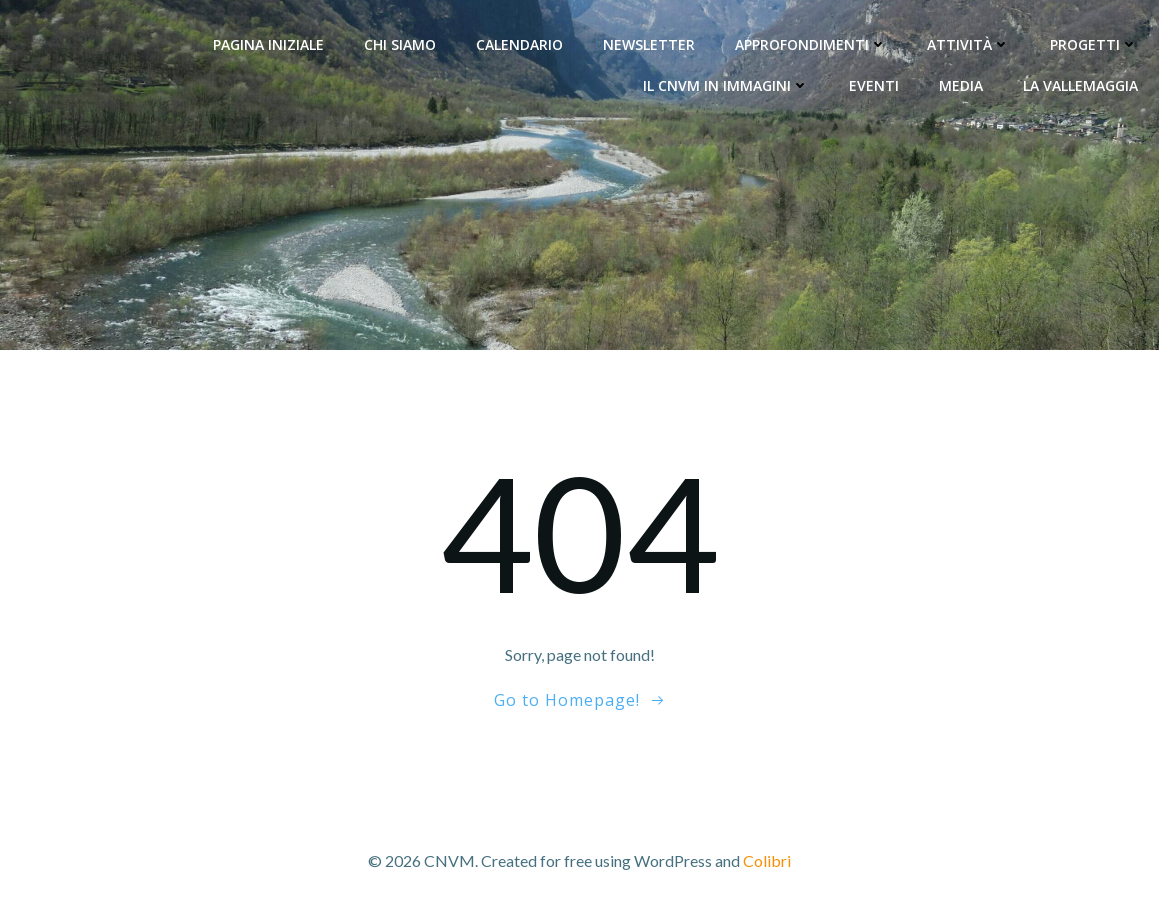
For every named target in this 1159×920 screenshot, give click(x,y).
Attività (969, 43)
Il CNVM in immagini (727, 84)
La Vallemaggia (1081, 84)
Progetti (1095, 43)
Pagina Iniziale (269, 43)
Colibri (767, 860)
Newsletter (650, 43)
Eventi (875, 84)
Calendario (520, 43)
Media (962, 84)
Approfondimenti (812, 43)
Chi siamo (401, 43)
